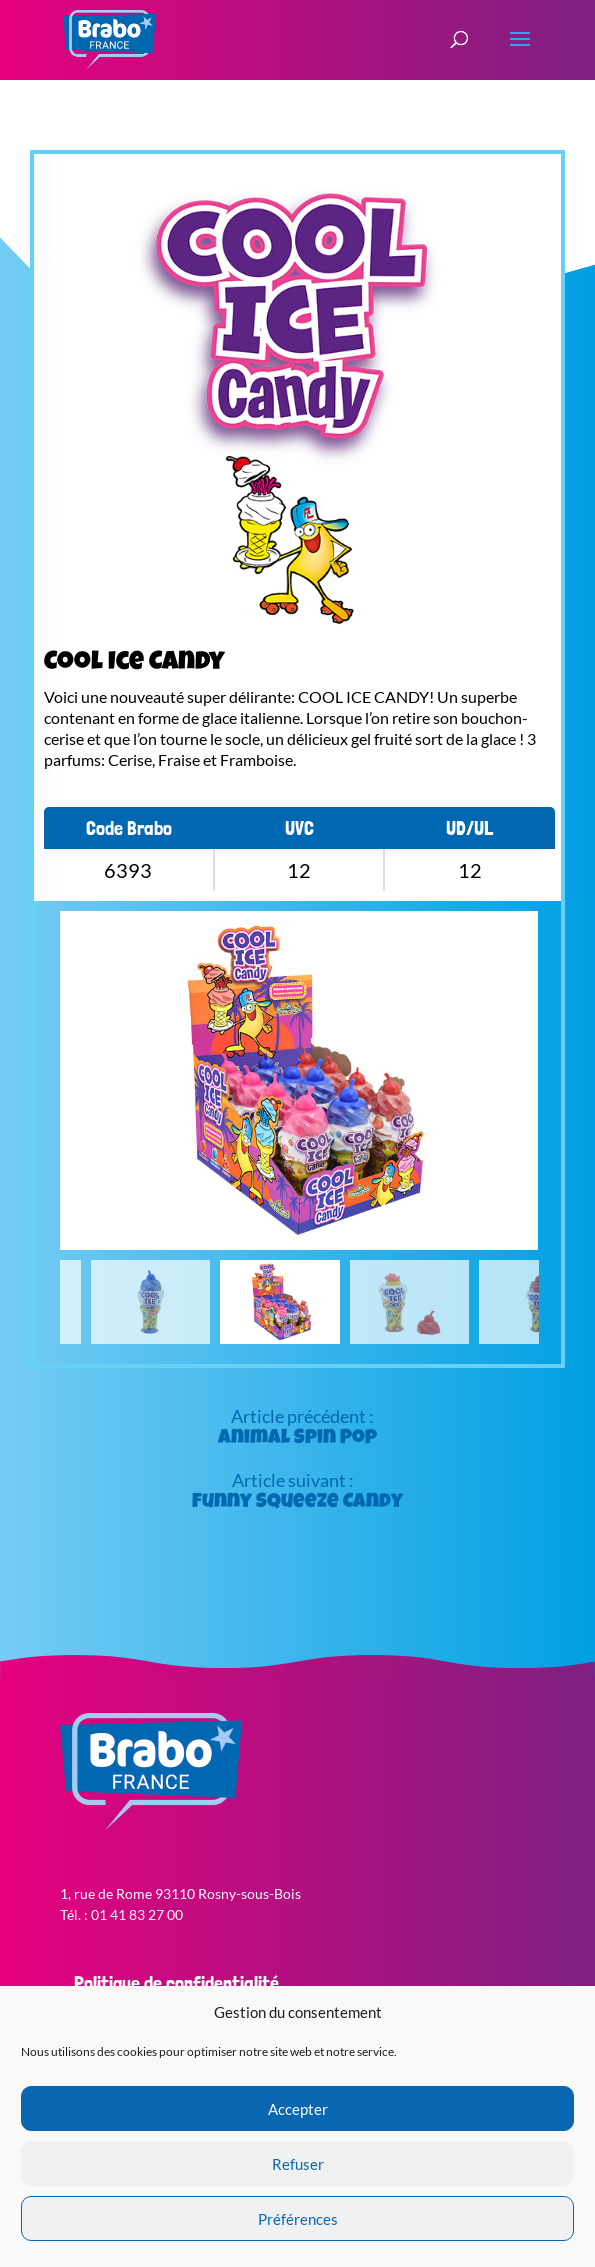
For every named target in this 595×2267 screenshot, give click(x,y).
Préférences (298, 2219)
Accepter (298, 2109)
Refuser (298, 2164)
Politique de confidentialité (176, 1983)
